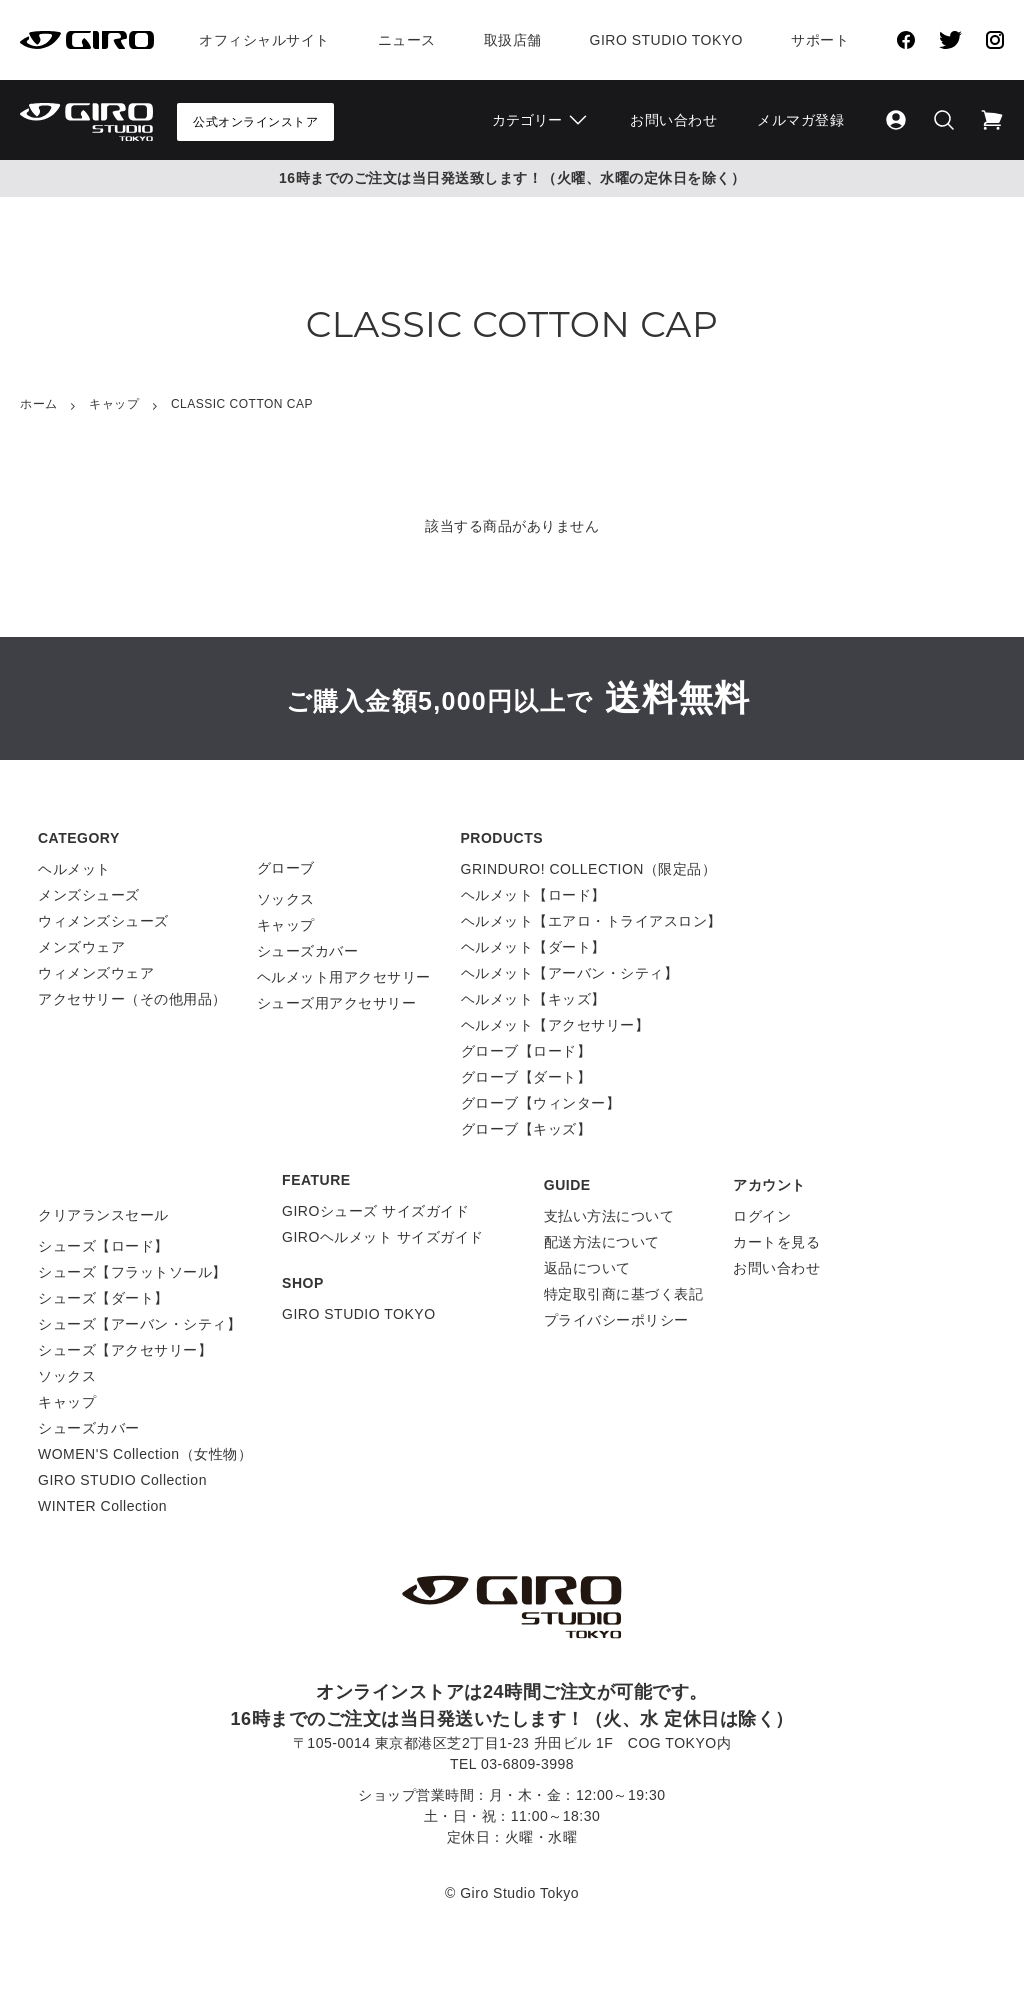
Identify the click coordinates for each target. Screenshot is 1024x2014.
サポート (820, 40)
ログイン (762, 1216)
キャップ (114, 404)
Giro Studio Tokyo (666, 40)
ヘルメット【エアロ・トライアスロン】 (591, 921)
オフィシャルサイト (264, 40)
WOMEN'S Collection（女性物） (145, 1454)
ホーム (39, 404)
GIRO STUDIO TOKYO (358, 1314)
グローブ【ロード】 (526, 1051)
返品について (587, 1268)
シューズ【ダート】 (103, 1298)
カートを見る (776, 1242)
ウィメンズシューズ (103, 921)
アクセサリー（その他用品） (132, 999)
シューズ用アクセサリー (337, 1003)
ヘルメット (74, 869)
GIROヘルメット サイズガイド (383, 1237)
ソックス (286, 899)
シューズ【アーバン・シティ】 (139, 1324)
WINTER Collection (102, 1506)
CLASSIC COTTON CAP (242, 404)
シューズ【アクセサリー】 (125, 1350)
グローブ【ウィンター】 (541, 1103)
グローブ (286, 868)
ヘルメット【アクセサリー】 (555, 1025)
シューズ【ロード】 (103, 1246)
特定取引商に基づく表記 (624, 1294)
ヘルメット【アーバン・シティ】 (570, 973)
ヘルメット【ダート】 (533, 947)
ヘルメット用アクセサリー (344, 977)
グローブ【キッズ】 (526, 1129)
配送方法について (602, 1242)
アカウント (769, 1185)
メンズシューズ (89, 895)
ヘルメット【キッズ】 (533, 999)
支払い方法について (609, 1216)
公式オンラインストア (255, 122)
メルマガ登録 (800, 120)
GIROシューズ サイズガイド (375, 1211)
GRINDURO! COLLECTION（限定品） (589, 869)
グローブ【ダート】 (526, 1077)
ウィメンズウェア (96, 973)
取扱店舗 (513, 40)
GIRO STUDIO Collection (122, 1480)
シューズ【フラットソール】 (132, 1272)
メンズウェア (81, 947)
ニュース (407, 40)
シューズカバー (308, 951)
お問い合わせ (673, 120)
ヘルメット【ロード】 (533, 895)
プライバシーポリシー (616, 1320)
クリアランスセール (103, 1215)
